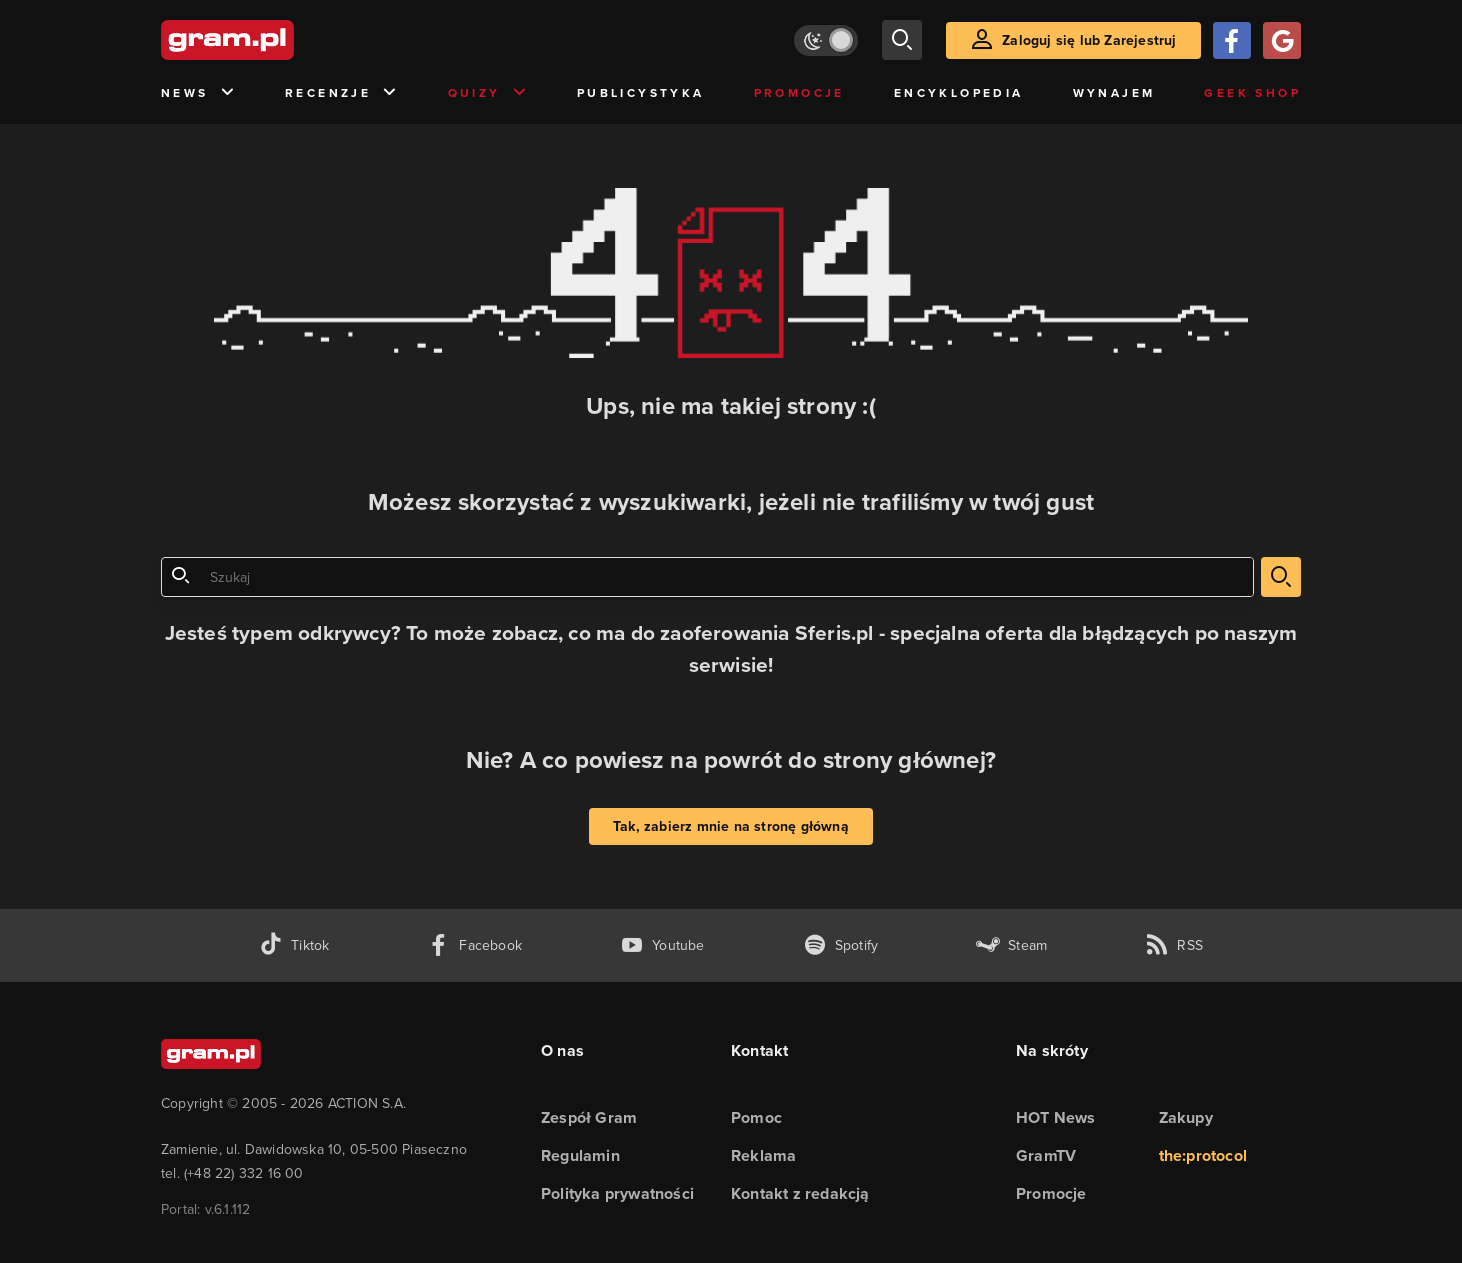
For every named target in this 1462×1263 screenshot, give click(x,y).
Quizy (488, 93)
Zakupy (1186, 1117)
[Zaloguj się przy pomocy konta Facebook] (1232, 40)
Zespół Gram (589, 1117)
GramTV (1046, 1155)
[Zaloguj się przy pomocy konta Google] (1282, 40)
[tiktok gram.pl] (294, 945)
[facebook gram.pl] (474, 945)
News (198, 93)
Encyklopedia (959, 93)
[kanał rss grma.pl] (1174, 945)
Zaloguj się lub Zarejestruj (1089, 40)
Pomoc (756, 1117)
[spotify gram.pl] (841, 945)
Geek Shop (1252, 93)
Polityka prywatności (617, 1193)
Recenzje (342, 93)
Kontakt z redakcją (800, 1193)
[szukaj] (902, 40)
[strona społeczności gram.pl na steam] (1011, 945)
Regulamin (580, 1155)
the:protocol (1203, 1155)
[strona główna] (277, 40)
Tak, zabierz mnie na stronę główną (731, 826)
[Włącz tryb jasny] (826, 40)
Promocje (799, 93)
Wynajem (1114, 93)
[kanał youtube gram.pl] (662, 945)
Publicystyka (641, 93)
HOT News (1056, 1117)
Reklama (763, 1155)
